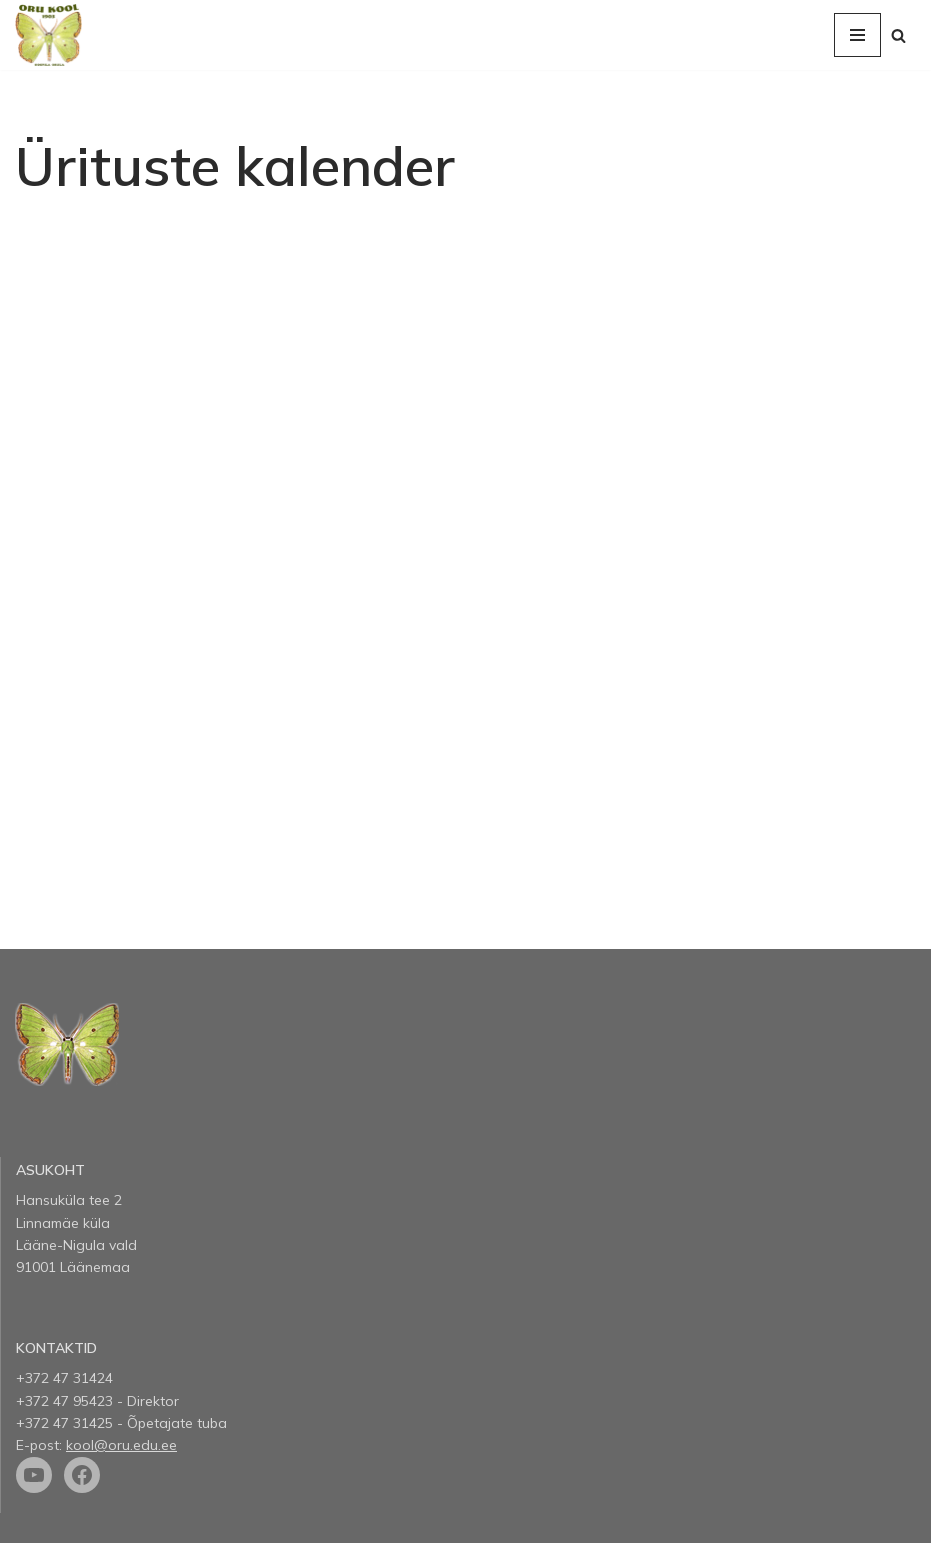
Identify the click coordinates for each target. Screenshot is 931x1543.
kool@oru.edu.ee (121, 1445)
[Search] (898, 35)
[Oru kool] (48, 35)
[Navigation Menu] (857, 35)
